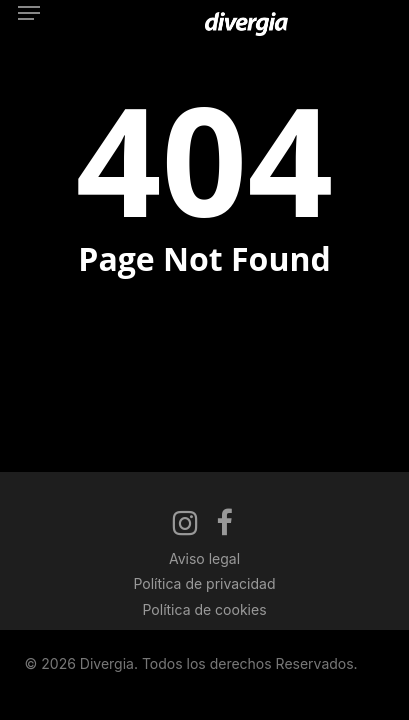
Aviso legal (204, 558)
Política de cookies (204, 609)
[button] (29, 13)
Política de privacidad (204, 583)
